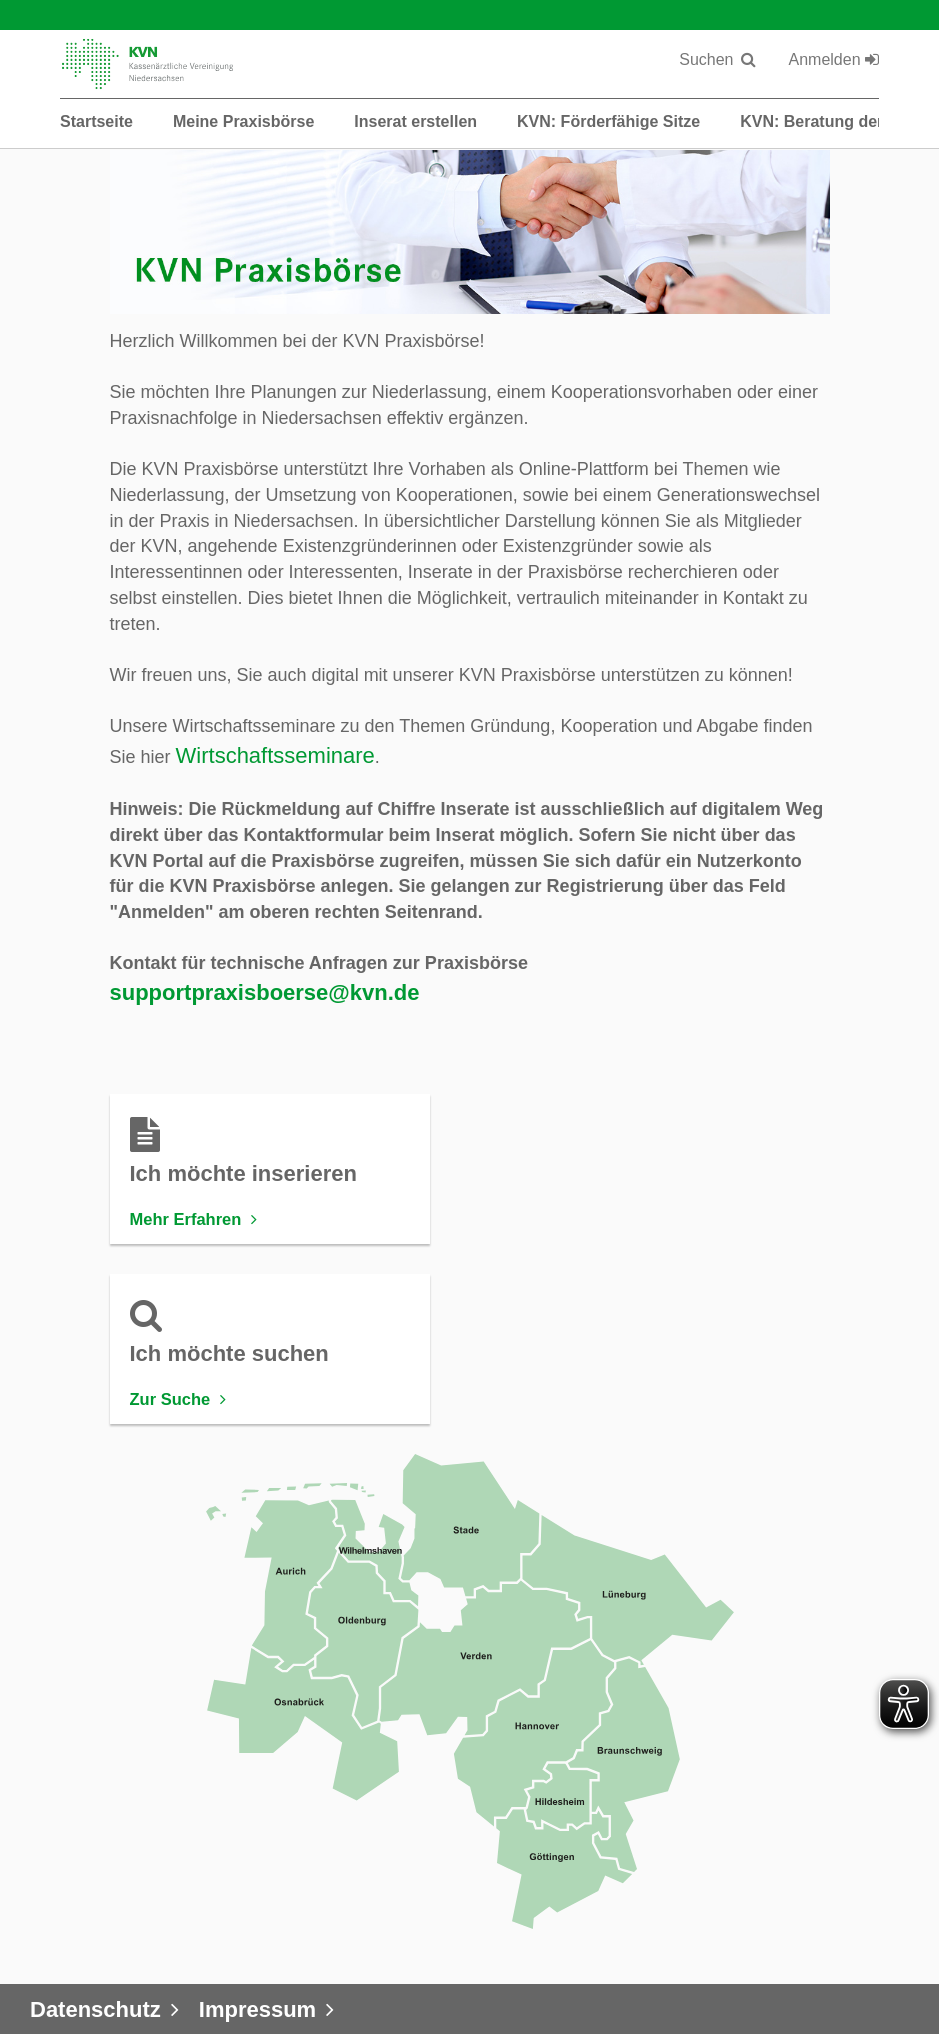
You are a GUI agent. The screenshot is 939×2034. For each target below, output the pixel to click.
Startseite (96, 121)
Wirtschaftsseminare (275, 755)
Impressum (257, 2009)
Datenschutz (95, 2009)
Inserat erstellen (415, 121)
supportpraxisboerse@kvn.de (265, 992)
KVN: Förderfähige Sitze (608, 121)
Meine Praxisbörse (243, 121)
